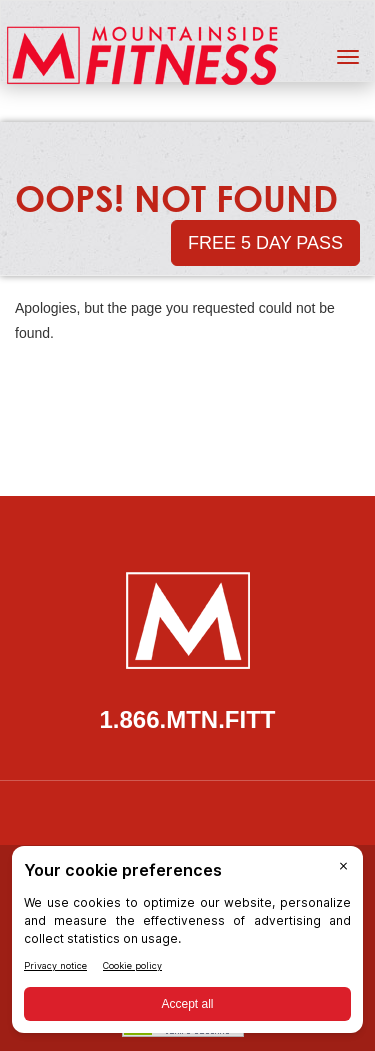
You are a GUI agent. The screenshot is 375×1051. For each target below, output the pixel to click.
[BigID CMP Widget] (187, 944)
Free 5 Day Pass (265, 243)
